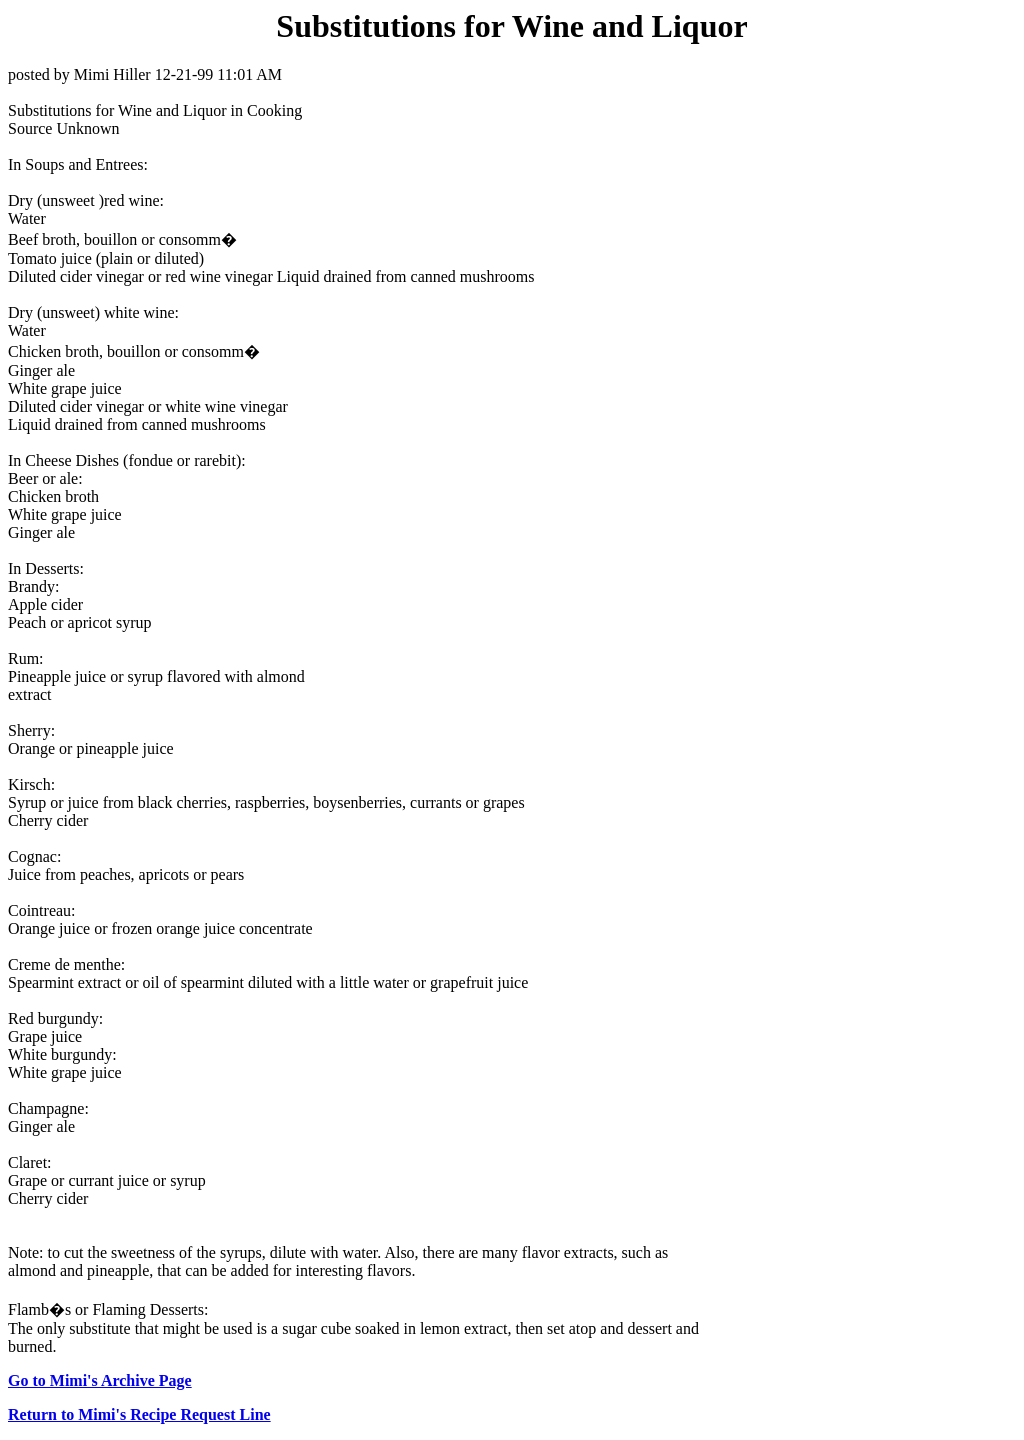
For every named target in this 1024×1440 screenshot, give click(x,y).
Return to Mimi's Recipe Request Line (139, 1414)
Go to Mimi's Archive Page (100, 1380)
